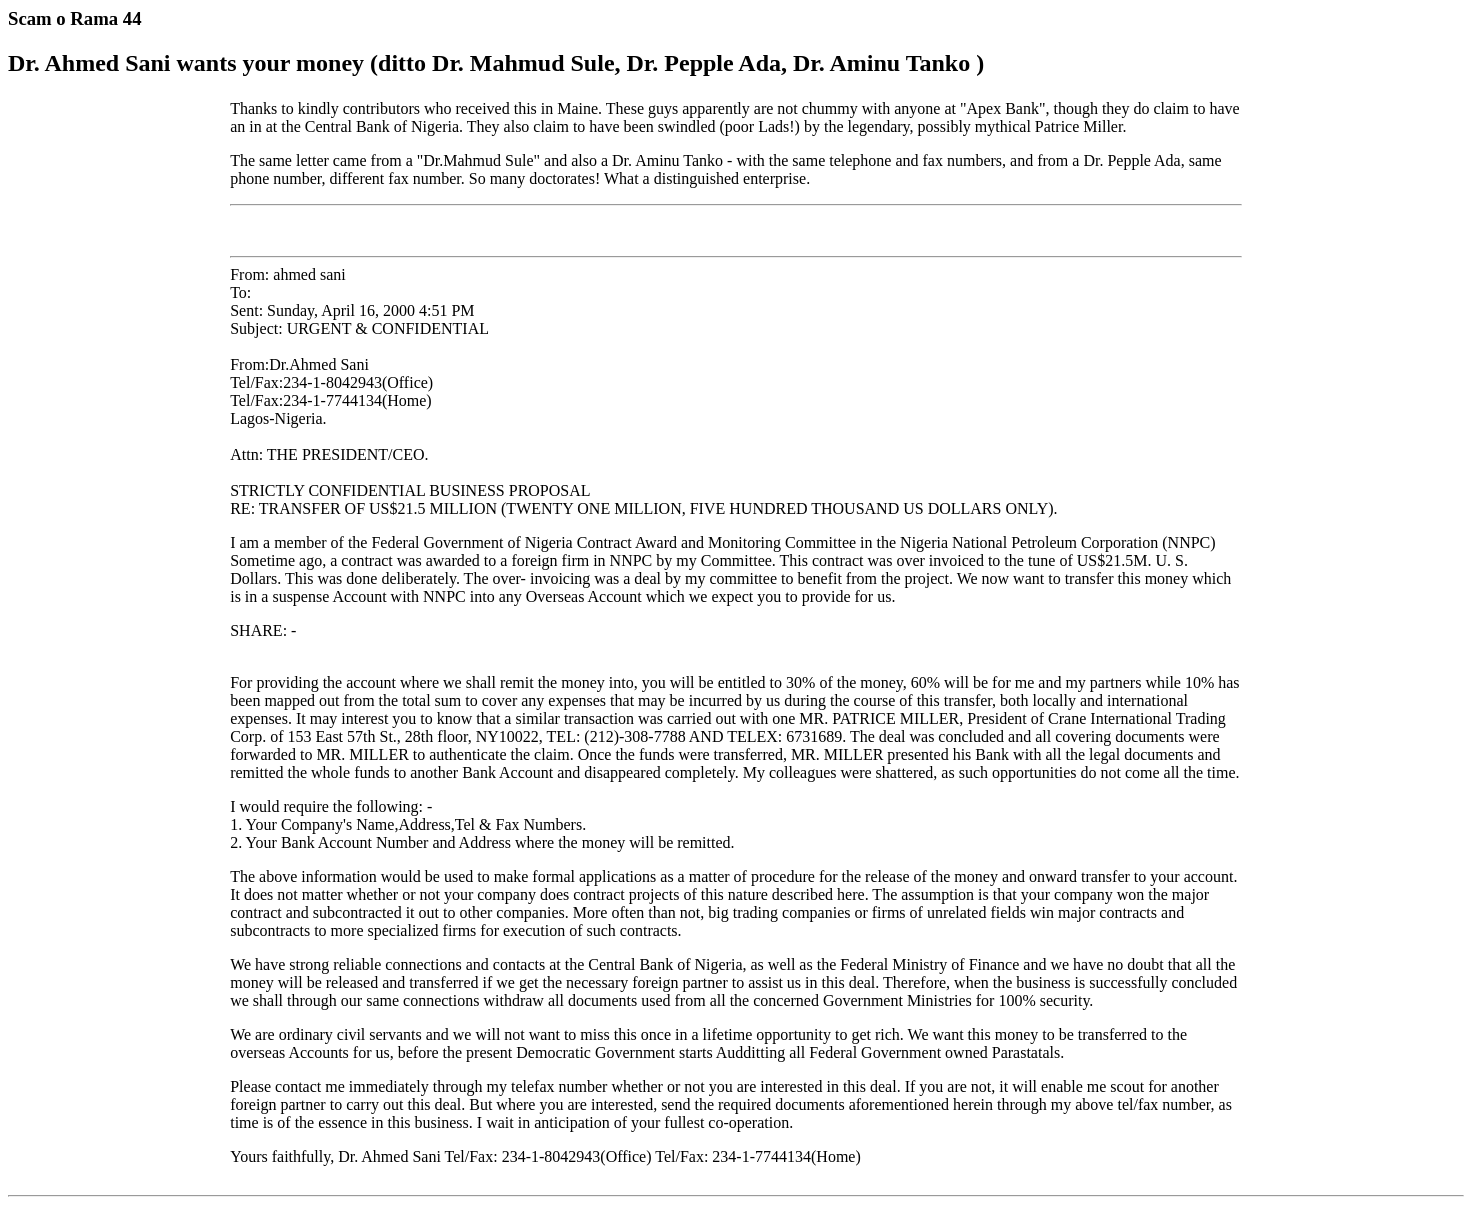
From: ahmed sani (736, 710)
